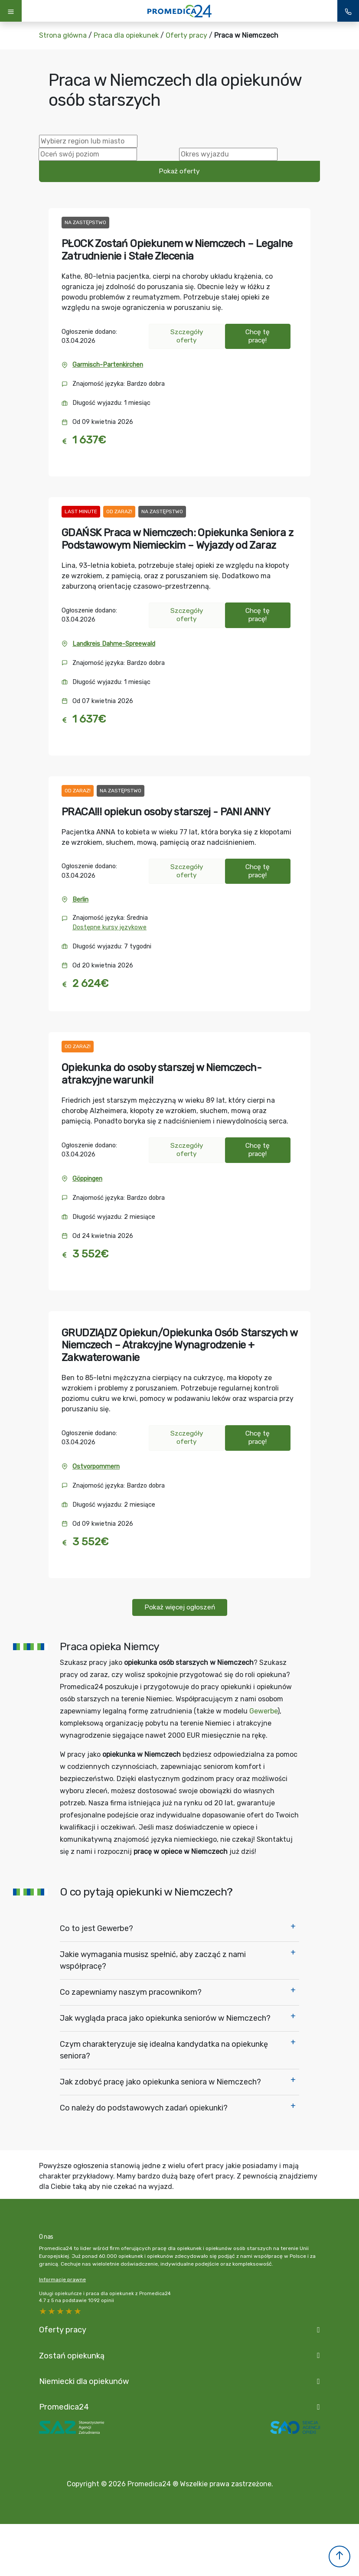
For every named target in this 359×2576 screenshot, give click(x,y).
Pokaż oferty (179, 171)
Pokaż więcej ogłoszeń (179, 1607)
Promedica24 (64, 2407)
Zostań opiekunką (71, 2356)
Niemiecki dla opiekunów (84, 2381)
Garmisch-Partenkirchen (107, 364)
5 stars (43, 2311)
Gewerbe (263, 1711)
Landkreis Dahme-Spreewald (113, 644)
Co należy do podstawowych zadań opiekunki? (144, 2108)
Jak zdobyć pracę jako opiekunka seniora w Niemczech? (160, 2082)
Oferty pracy (186, 35)
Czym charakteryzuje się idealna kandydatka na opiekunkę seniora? (164, 2050)
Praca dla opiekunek (126, 35)
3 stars (60, 2311)
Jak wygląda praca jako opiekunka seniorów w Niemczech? (165, 2018)
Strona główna (63, 35)
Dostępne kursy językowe (109, 927)
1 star (78, 2311)
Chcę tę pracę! (257, 336)
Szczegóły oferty (186, 336)
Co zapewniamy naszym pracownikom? (131, 1992)
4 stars (52, 2311)
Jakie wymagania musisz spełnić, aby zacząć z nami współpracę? (153, 1960)
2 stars (69, 2311)
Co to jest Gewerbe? (96, 1928)
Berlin (80, 899)
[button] (339, 2556)
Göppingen (87, 1178)
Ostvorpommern (96, 1466)
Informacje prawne (62, 2279)
